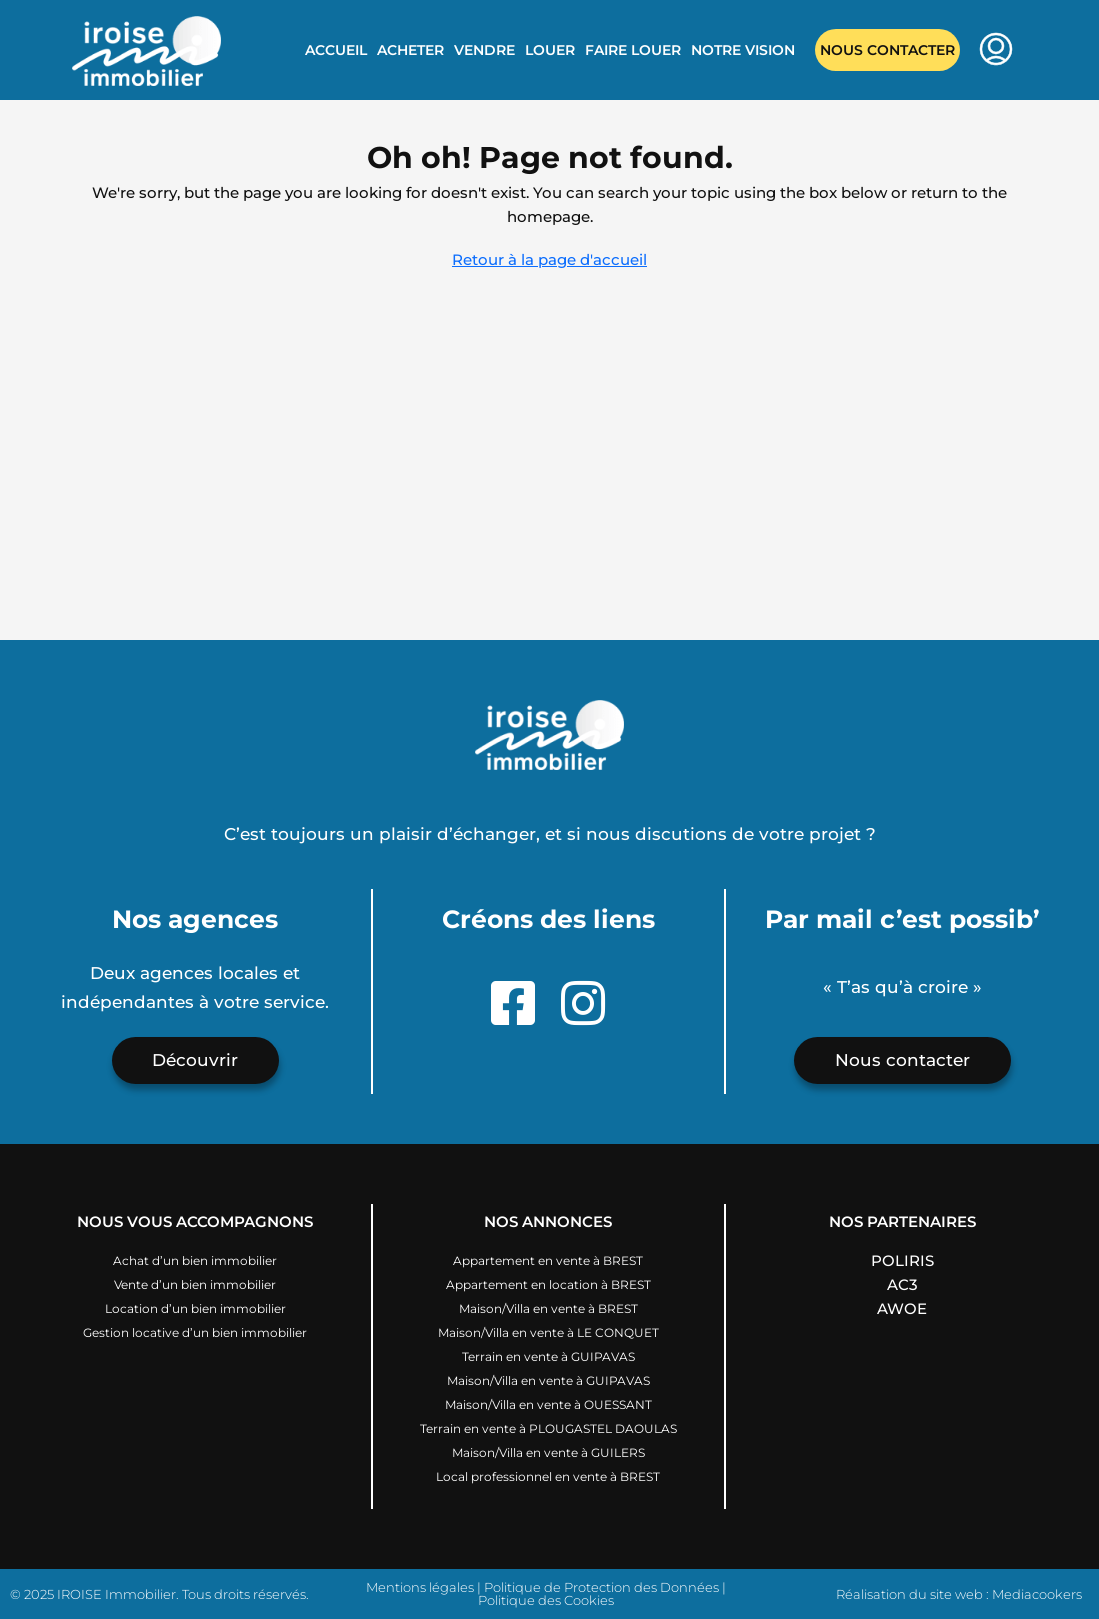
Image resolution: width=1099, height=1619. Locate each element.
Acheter (410, 50)
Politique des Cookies (546, 1600)
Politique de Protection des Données (601, 1587)
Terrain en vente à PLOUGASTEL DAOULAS (548, 1428)
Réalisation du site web (909, 1594)
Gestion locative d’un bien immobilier (195, 1332)
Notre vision (743, 50)
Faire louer (633, 50)
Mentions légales (420, 1587)
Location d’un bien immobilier (195, 1308)
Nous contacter (887, 50)
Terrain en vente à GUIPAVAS (548, 1356)
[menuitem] (996, 51)
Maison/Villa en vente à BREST (548, 1308)
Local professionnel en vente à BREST (548, 1476)
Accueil (336, 50)
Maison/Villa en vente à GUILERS (548, 1452)
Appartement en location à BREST (548, 1284)
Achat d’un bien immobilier (195, 1260)
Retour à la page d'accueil (549, 259)
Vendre (484, 50)
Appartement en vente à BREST (548, 1260)
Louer (550, 50)
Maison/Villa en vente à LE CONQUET (548, 1332)
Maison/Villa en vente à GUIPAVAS (548, 1380)
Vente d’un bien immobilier (195, 1284)
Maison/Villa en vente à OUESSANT (548, 1404)
